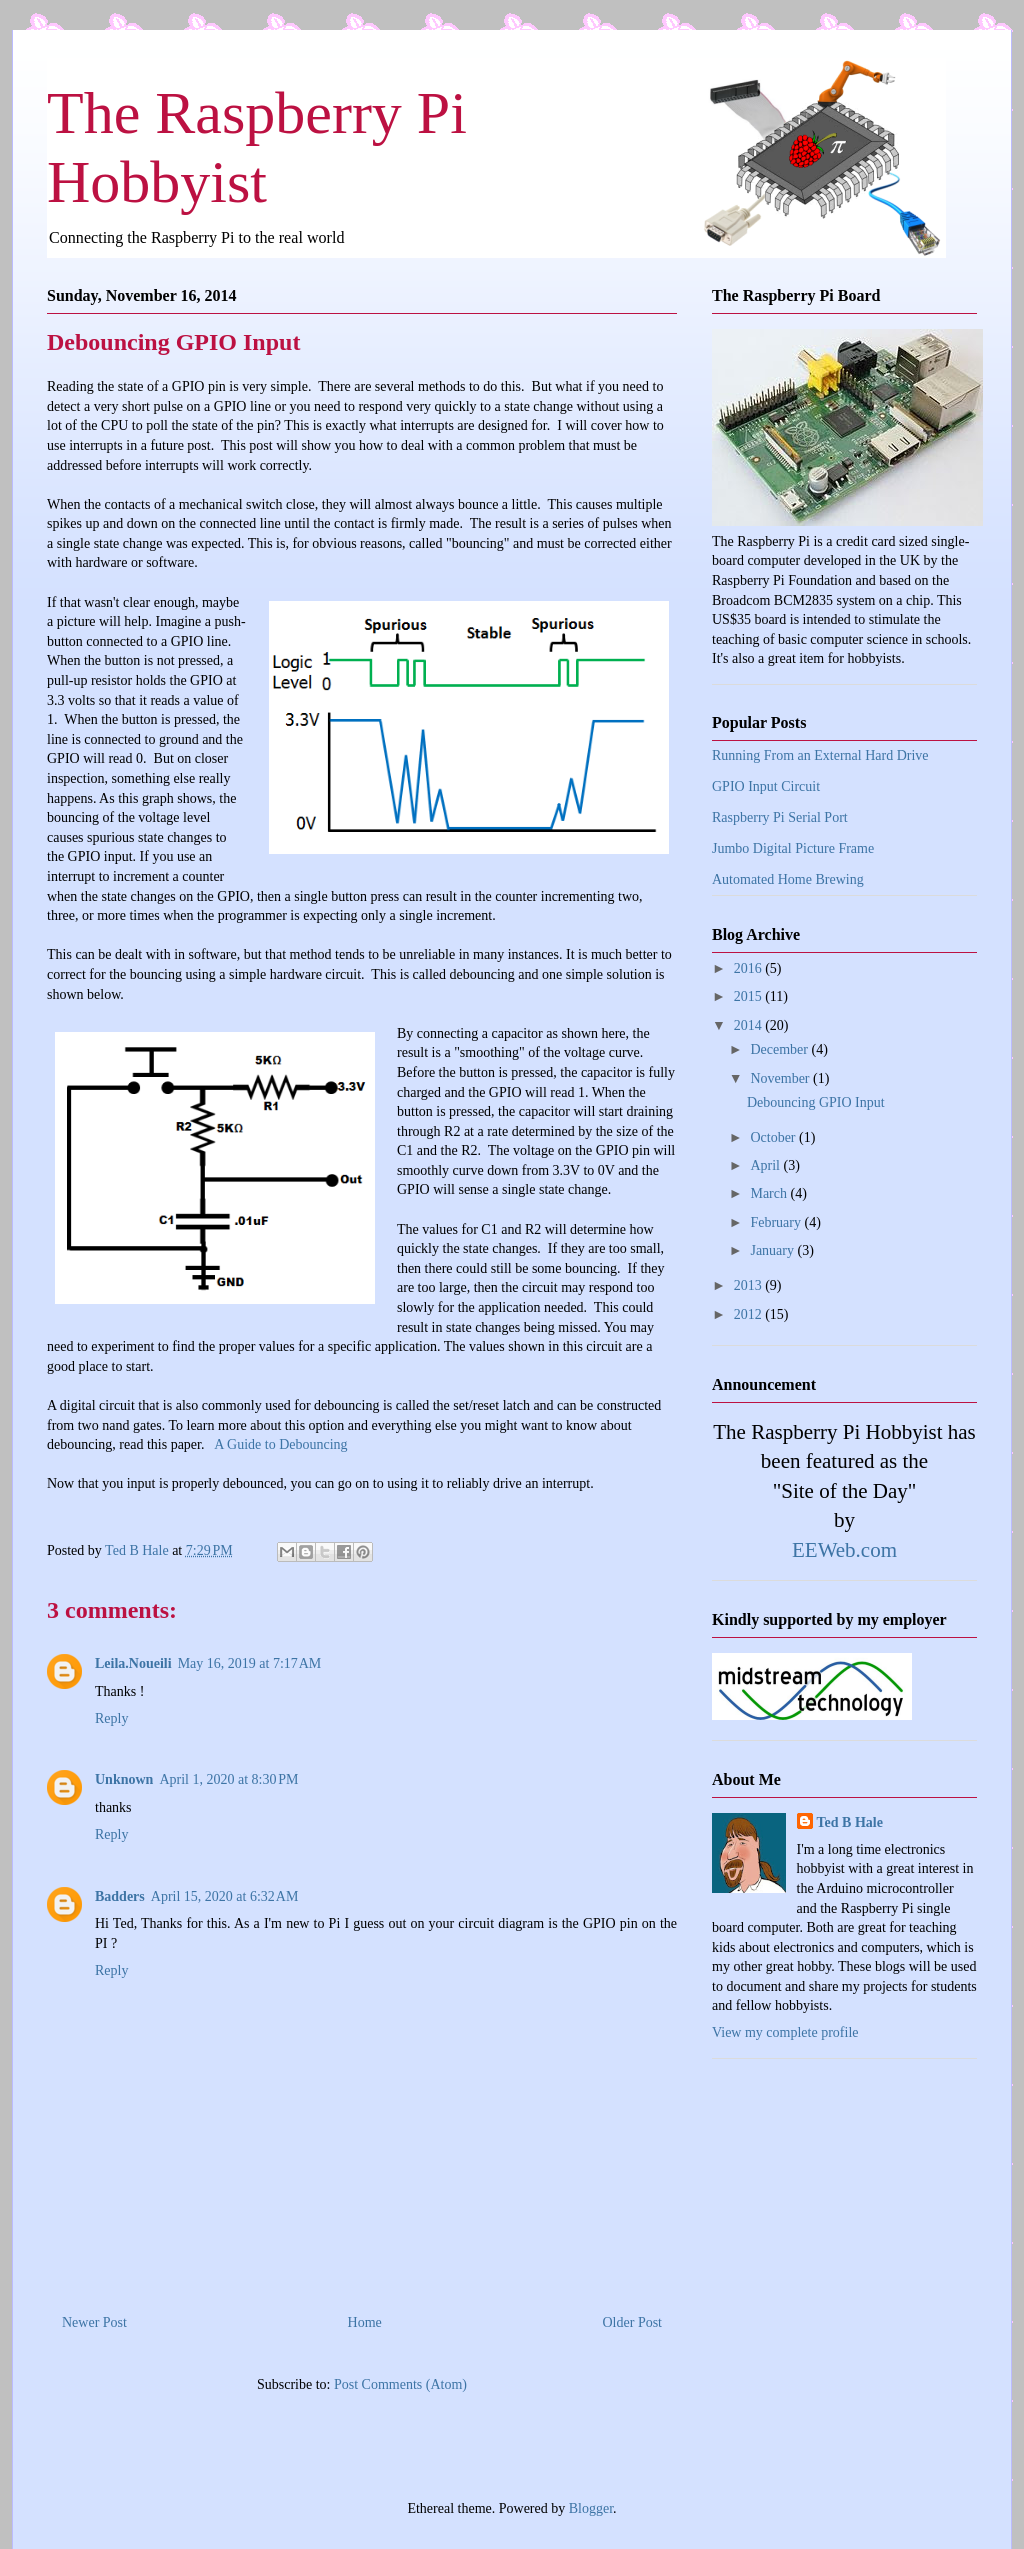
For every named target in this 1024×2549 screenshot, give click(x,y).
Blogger (591, 2508)
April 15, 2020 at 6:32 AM (225, 1896)
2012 (750, 1314)
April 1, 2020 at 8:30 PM (228, 1779)
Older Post (633, 2322)
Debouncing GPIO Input (816, 1102)
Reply (111, 1718)
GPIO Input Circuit (766, 786)
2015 (750, 996)
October (774, 1137)
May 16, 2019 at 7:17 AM (250, 1663)
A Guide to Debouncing (280, 1444)
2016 (750, 968)
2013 (750, 1285)
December (780, 1049)
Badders (120, 1896)
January (773, 1250)
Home (365, 2322)
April (766, 1165)
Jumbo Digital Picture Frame (793, 848)
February (777, 1222)
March (770, 1193)
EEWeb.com (844, 1550)
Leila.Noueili (133, 1663)
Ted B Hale (850, 1822)
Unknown (124, 1779)
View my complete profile (785, 2032)
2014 (750, 1025)
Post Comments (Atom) (400, 2384)
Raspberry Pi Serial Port (780, 817)
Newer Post (94, 2322)
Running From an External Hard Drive (820, 755)
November (781, 1078)
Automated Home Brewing (788, 879)
